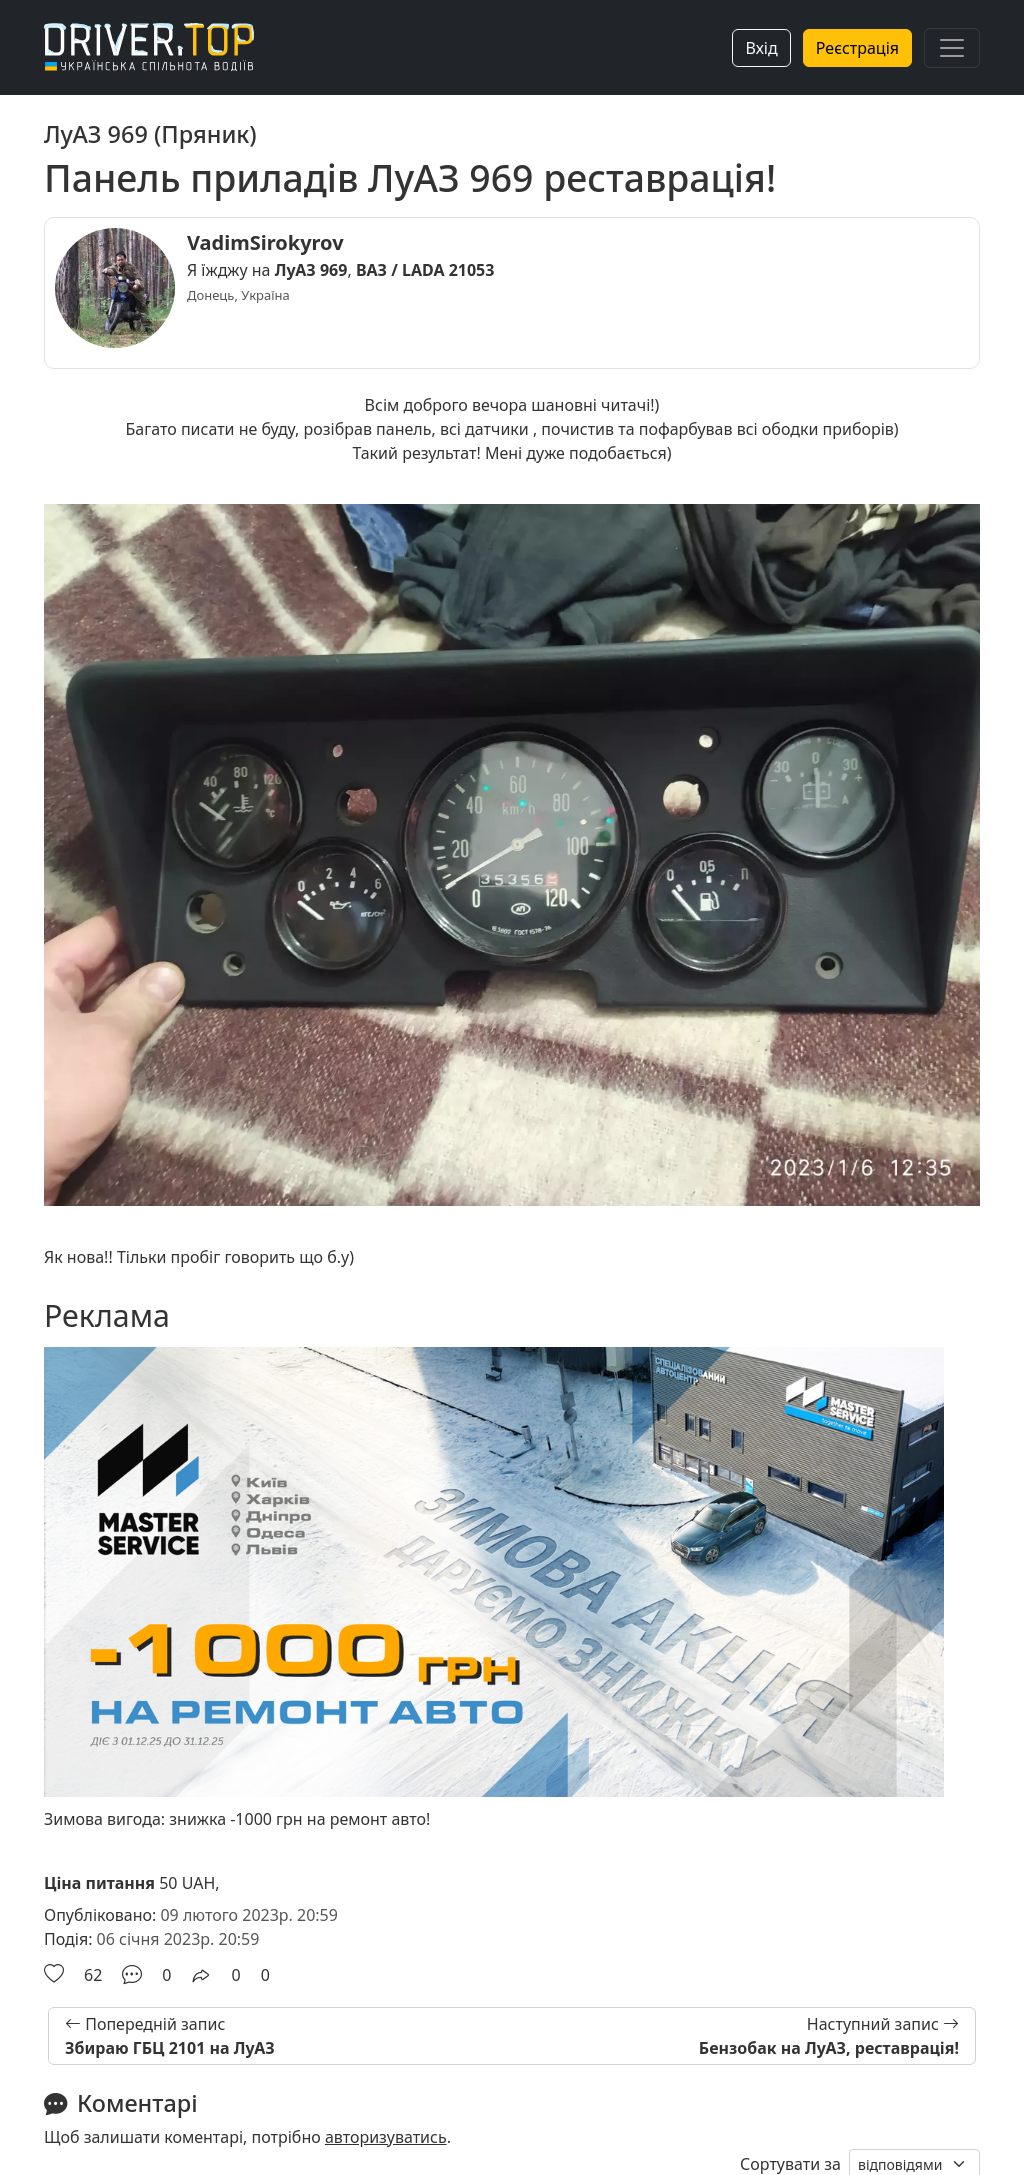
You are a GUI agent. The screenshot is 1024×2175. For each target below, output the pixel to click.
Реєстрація (857, 48)
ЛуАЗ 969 (311, 270)
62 (93, 1975)
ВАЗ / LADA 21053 (425, 270)
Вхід (761, 48)
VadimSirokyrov (265, 242)
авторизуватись (386, 2137)
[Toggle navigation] (952, 48)
